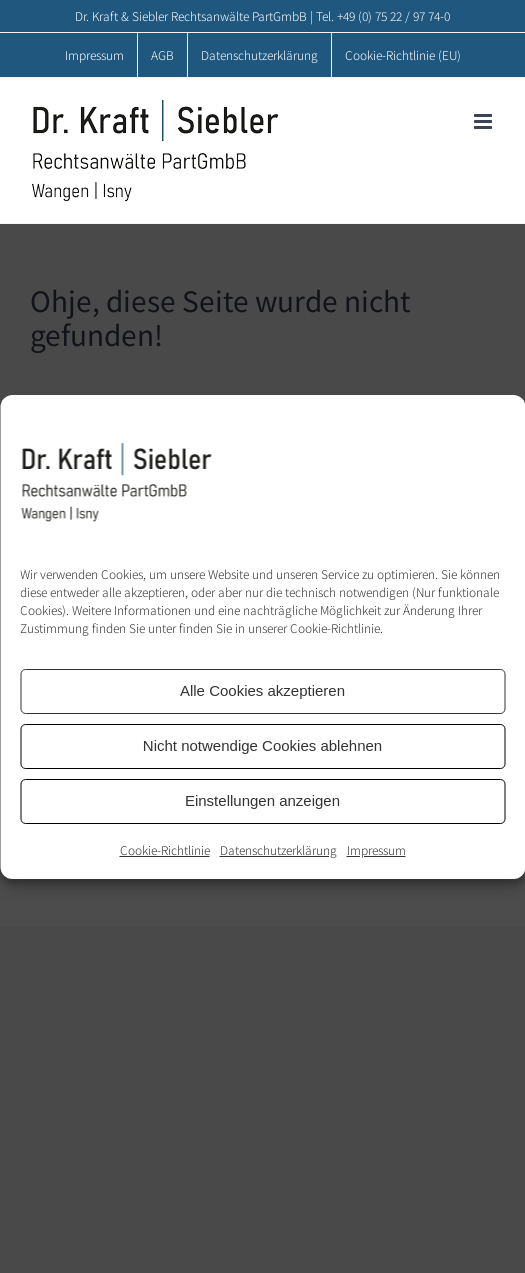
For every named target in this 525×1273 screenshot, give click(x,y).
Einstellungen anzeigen (262, 800)
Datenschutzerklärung (278, 849)
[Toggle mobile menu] (484, 121)
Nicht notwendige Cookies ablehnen (262, 745)
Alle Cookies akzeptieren (262, 690)
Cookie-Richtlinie (165, 849)
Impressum (376, 849)
